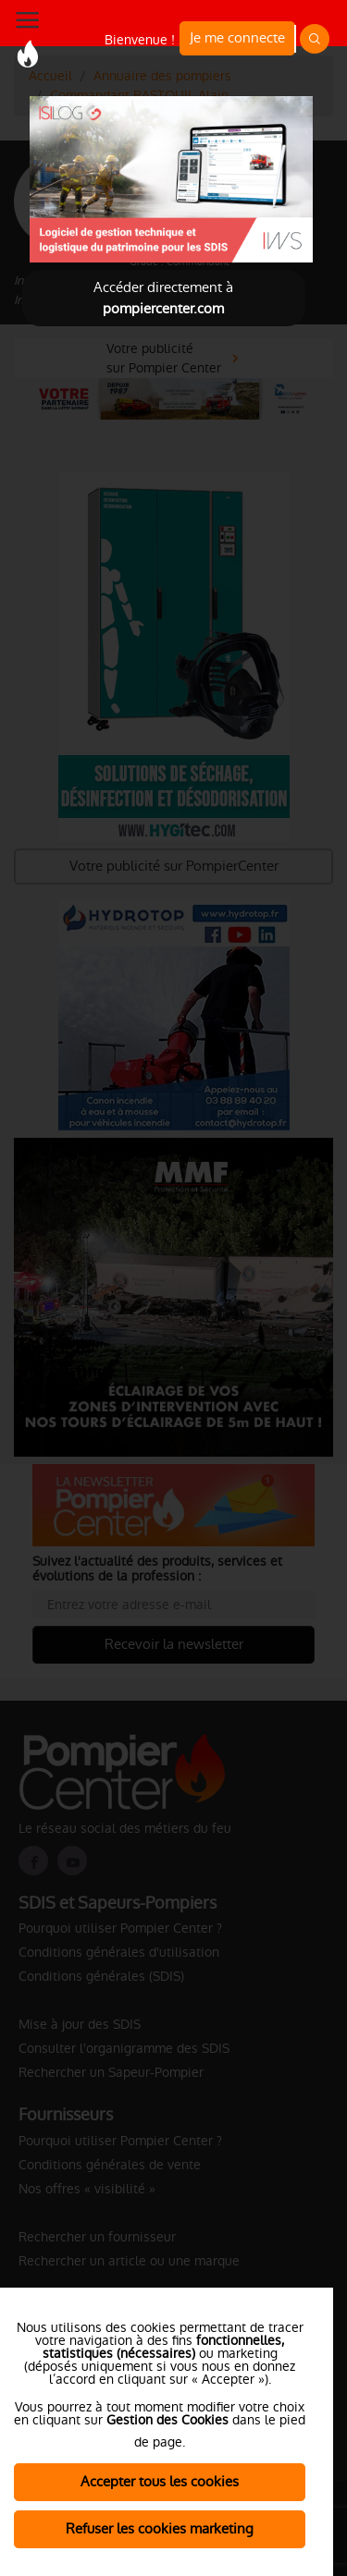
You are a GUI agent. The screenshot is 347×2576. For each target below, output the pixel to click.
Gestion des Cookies (167, 2419)
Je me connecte (237, 37)
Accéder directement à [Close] (163, 297)
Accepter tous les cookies (160, 2481)
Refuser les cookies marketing (160, 2528)
